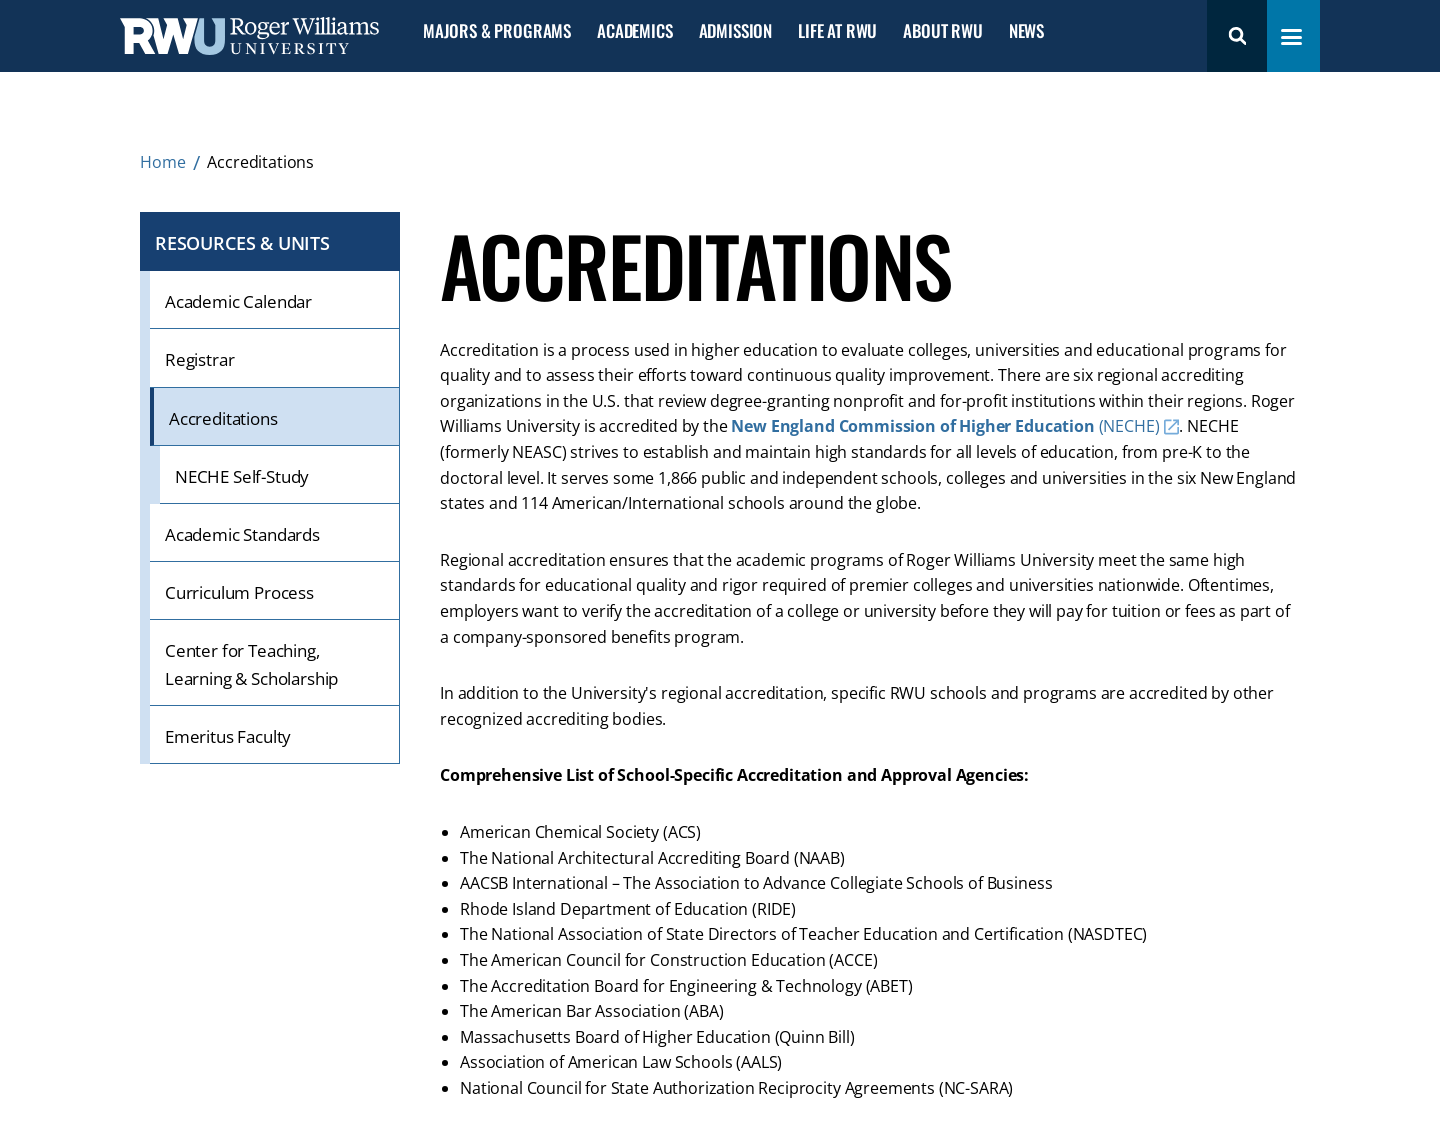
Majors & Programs (497, 31)
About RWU (942, 31)
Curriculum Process (239, 592)
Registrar (199, 359)
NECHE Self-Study (242, 476)
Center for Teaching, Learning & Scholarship (251, 664)
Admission (735, 31)
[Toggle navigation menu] (1291, 37)
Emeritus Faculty (228, 736)
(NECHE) (945, 426)
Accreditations (223, 418)
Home (162, 162)
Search (1237, 36)
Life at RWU (837, 31)
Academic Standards (242, 534)
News (1026, 31)
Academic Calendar (238, 301)
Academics (634, 31)
